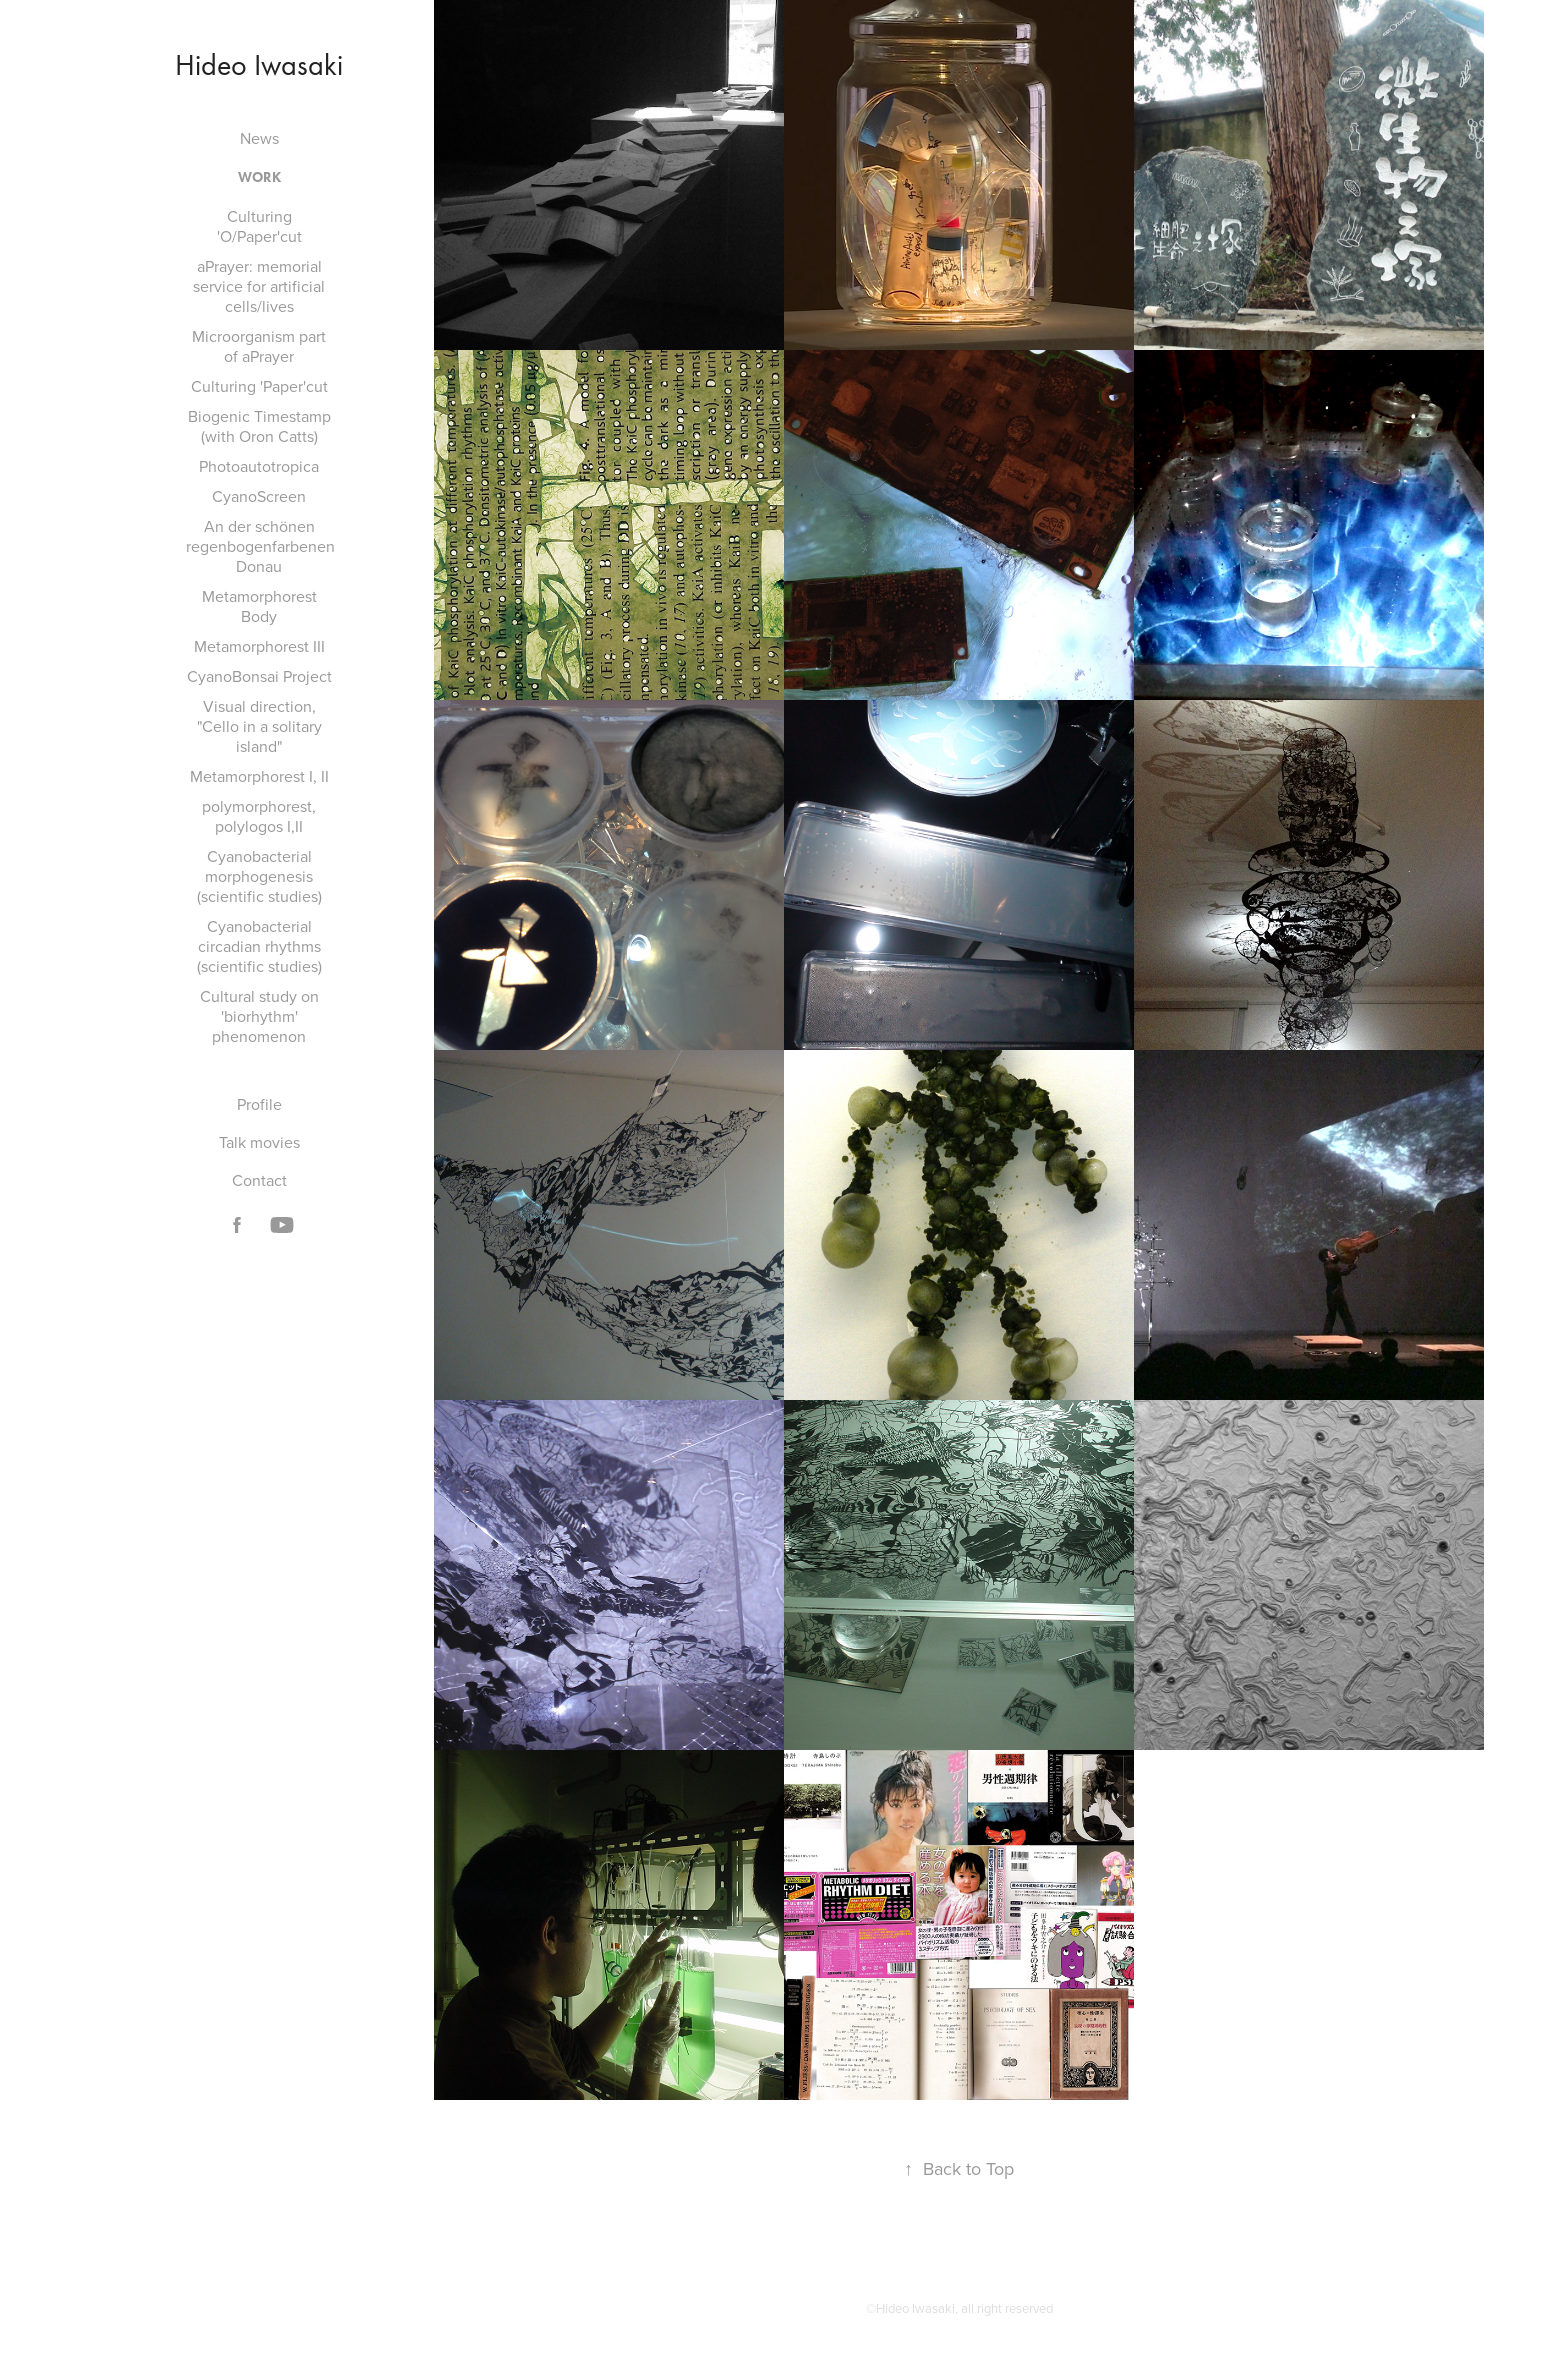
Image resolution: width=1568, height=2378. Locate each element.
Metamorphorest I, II (259, 776)
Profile (259, 1104)
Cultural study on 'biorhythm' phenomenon (259, 1016)
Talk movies (259, 1142)
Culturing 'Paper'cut (259, 386)
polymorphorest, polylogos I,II (259, 816)
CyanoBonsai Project (259, 676)
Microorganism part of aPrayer (259, 346)
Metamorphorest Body (259, 606)
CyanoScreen (259, 496)
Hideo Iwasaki (259, 65)
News (259, 138)
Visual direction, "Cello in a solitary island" (259, 726)
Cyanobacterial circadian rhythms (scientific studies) (259, 946)
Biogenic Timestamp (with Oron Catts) (259, 426)
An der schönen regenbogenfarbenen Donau (260, 546)
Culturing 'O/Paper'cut (259, 226)
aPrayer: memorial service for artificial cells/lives (259, 286)
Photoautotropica (259, 466)
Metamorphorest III (259, 646)
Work (259, 177)
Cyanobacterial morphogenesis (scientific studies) (259, 876)
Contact (259, 1180)
